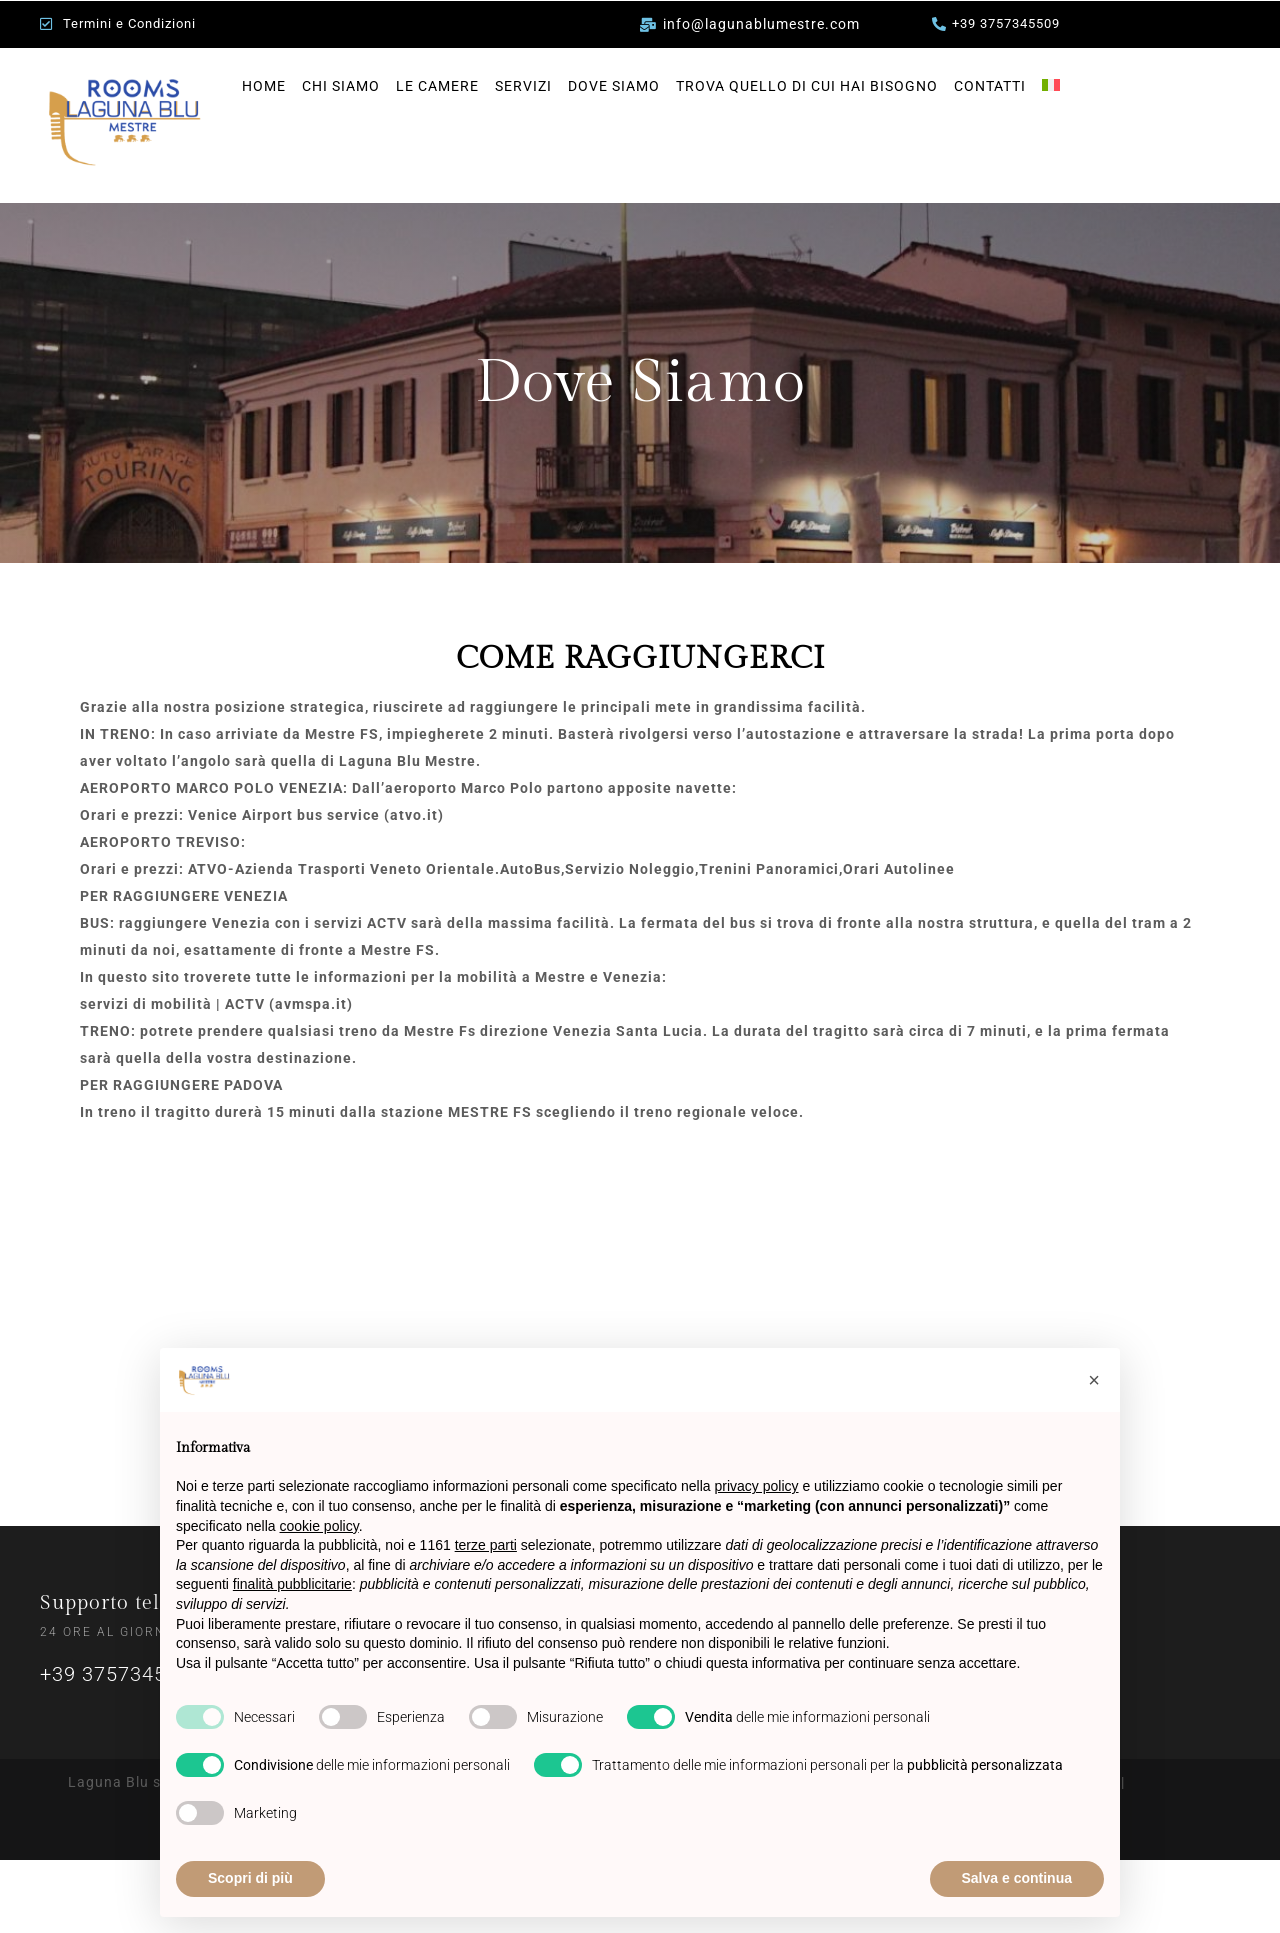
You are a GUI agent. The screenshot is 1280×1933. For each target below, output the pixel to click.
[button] (1094, 1380)
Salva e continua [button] (1017, 1878)
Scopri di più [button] (250, 1878)
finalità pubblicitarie (292, 1584)
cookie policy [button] (319, 1526)
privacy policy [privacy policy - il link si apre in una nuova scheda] (757, 1486)
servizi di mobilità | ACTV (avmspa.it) (216, 1004)
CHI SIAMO (341, 86)
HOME (264, 86)
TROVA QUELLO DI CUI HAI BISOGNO (807, 86)
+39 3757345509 (121, 1674)
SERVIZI (523, 86)
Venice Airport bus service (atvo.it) (316, 815)
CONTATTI (990, 86)
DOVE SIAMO (614, 86)
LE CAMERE (437, 86)
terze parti (486, 1545)
